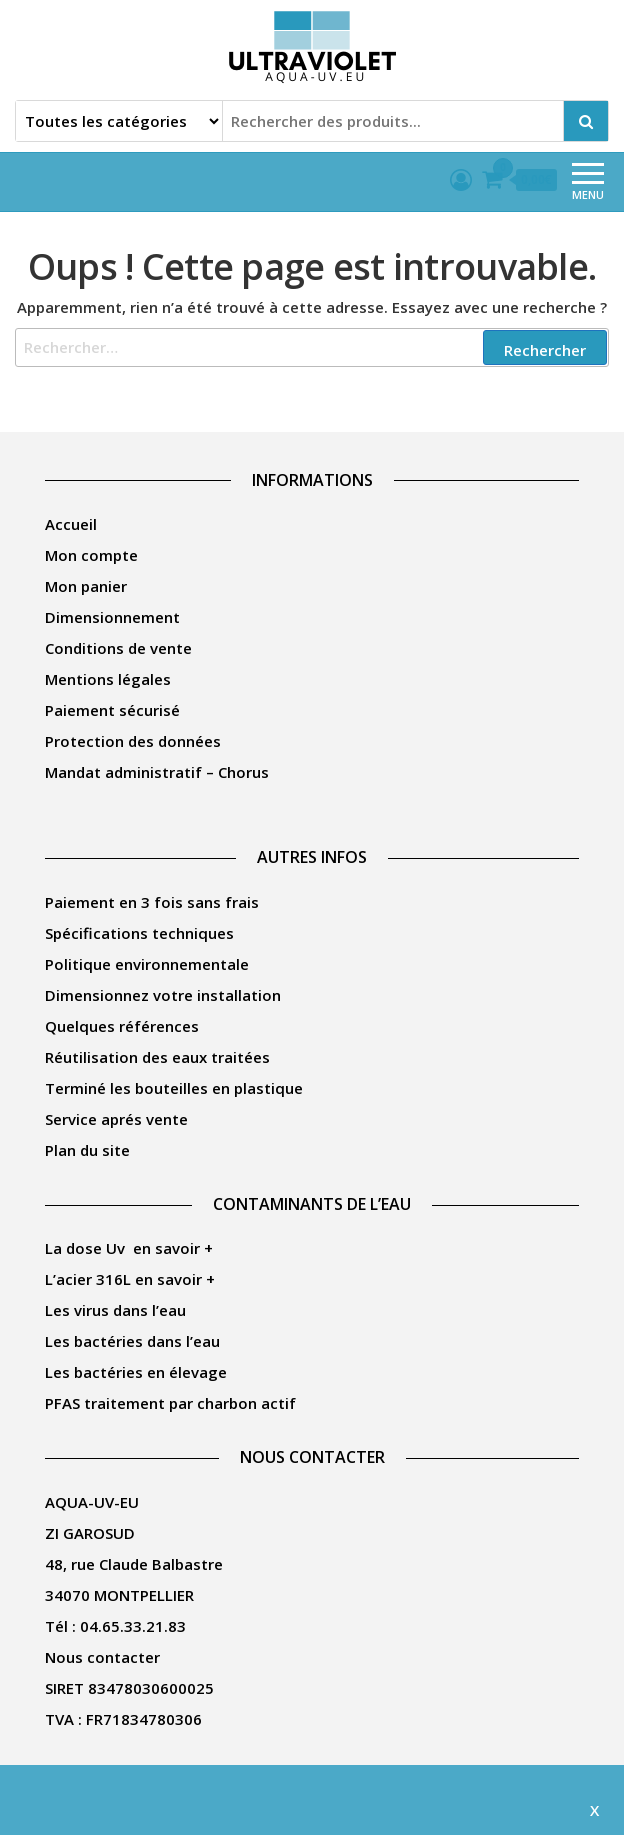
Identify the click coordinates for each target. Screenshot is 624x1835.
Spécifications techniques (139, 933)
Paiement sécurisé (112, 710)
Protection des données (133, 741)
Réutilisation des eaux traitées (157, 1057)
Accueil (71, 524)
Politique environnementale (147, 964)
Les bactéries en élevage (136, 1372)
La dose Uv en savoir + (129, 1248)
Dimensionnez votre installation (163, 995)
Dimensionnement (112, 617)
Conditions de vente (118, 648)
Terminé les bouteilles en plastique (174, 1088)
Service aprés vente (116, 1119)
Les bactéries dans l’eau (132, 1341)
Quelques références (122, 1026)
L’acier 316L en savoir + (130, 1279)
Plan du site (87, 1150)
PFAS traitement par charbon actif (170, 1403)
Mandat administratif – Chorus (157, 772)
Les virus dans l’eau (115, 1310)
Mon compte (91, 555)
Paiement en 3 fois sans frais (152, 902)
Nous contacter (102, 1657)
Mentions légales (108, 679)
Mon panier (86, 586)
